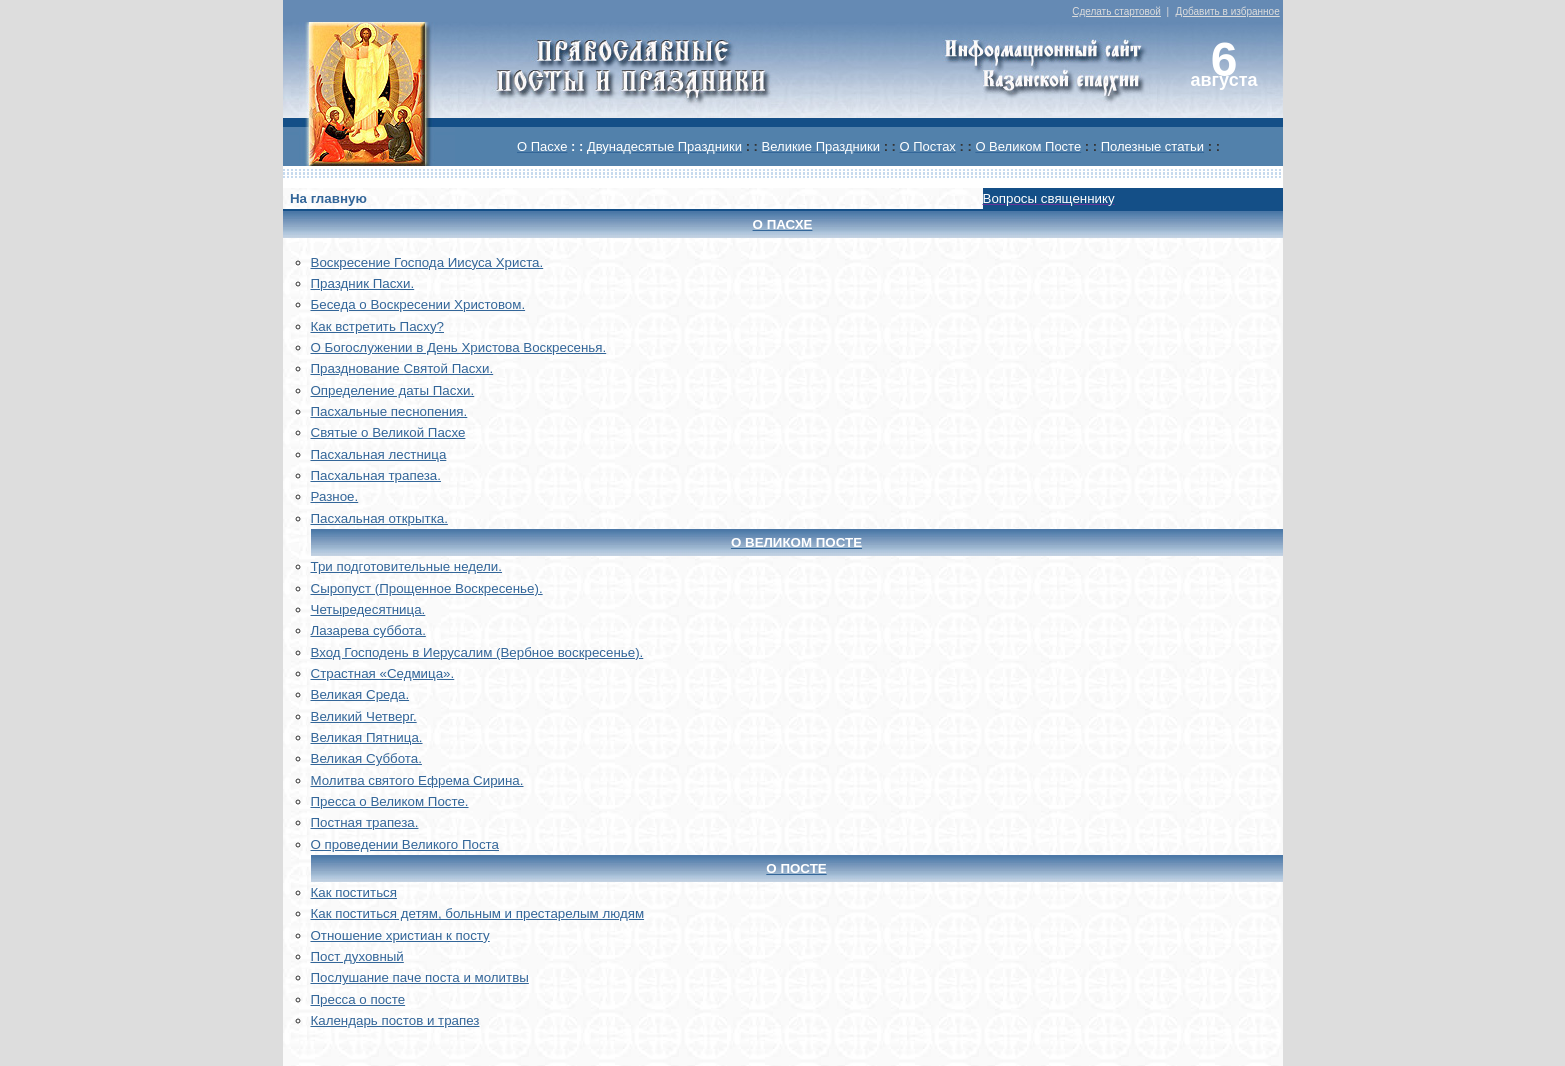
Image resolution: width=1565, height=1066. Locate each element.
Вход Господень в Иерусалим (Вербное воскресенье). (477, 652)
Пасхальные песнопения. (389, 411)
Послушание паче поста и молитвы (420, 977)
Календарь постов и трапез (395, 1020)
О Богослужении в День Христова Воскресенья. (459, 347)
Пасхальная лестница (379, 454)
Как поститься (354, 892)
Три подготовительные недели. (407, 566)
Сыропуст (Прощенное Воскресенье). (427, 588)
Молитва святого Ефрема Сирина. (417, 780)
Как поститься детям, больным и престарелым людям (478, 913)
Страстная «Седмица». (383, 673)
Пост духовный (357, 956)
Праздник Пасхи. (363, 283)
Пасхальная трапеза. (376, 475)
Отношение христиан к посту (400, 935)
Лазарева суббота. (368, 630)
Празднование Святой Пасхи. (402, 368)
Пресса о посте (358, 999)
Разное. (335, 496)
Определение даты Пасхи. (393, 390)
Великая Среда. (360, 694)
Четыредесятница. (368, 609)
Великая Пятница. (367, 737)
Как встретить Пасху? (378, 326)
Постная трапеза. (365, 822)
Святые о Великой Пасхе (388, 432)
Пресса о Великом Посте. (390, 801)
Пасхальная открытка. (379, 518)
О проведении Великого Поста (405, 844)
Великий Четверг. (364, 716)
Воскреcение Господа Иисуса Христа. (427, 262)
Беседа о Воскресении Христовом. (418, 304)
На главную (328, 198)
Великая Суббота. (366, 758)
